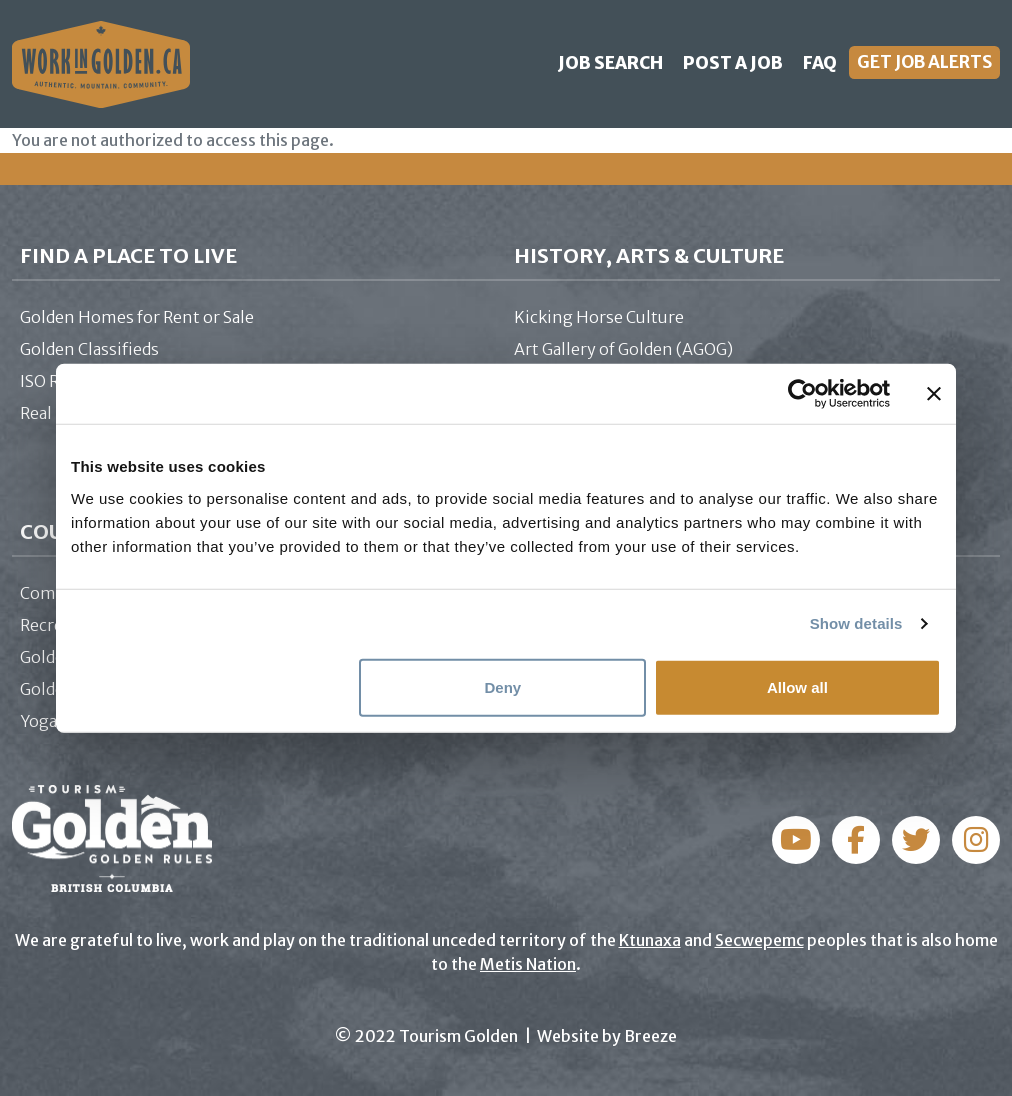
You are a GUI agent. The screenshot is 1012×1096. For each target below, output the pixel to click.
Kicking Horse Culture (599, 317)
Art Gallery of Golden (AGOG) (623, 349)
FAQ (820, 63)
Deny (503, 686)
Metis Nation (528, 964)
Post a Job (733, 63)
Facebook (796, 840)
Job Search (610, 63)
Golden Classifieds (89, 349)
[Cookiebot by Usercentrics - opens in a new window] (802, 394)
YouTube (976, 840)
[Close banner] (934, 394)
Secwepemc (759, 940)
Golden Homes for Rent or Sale (137, 317)
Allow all (797, 686)
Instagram (856, 840)
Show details (856, 623)
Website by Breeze (607, 1036)
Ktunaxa (650, 940)
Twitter (916, 840)
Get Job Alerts (924, 62)
